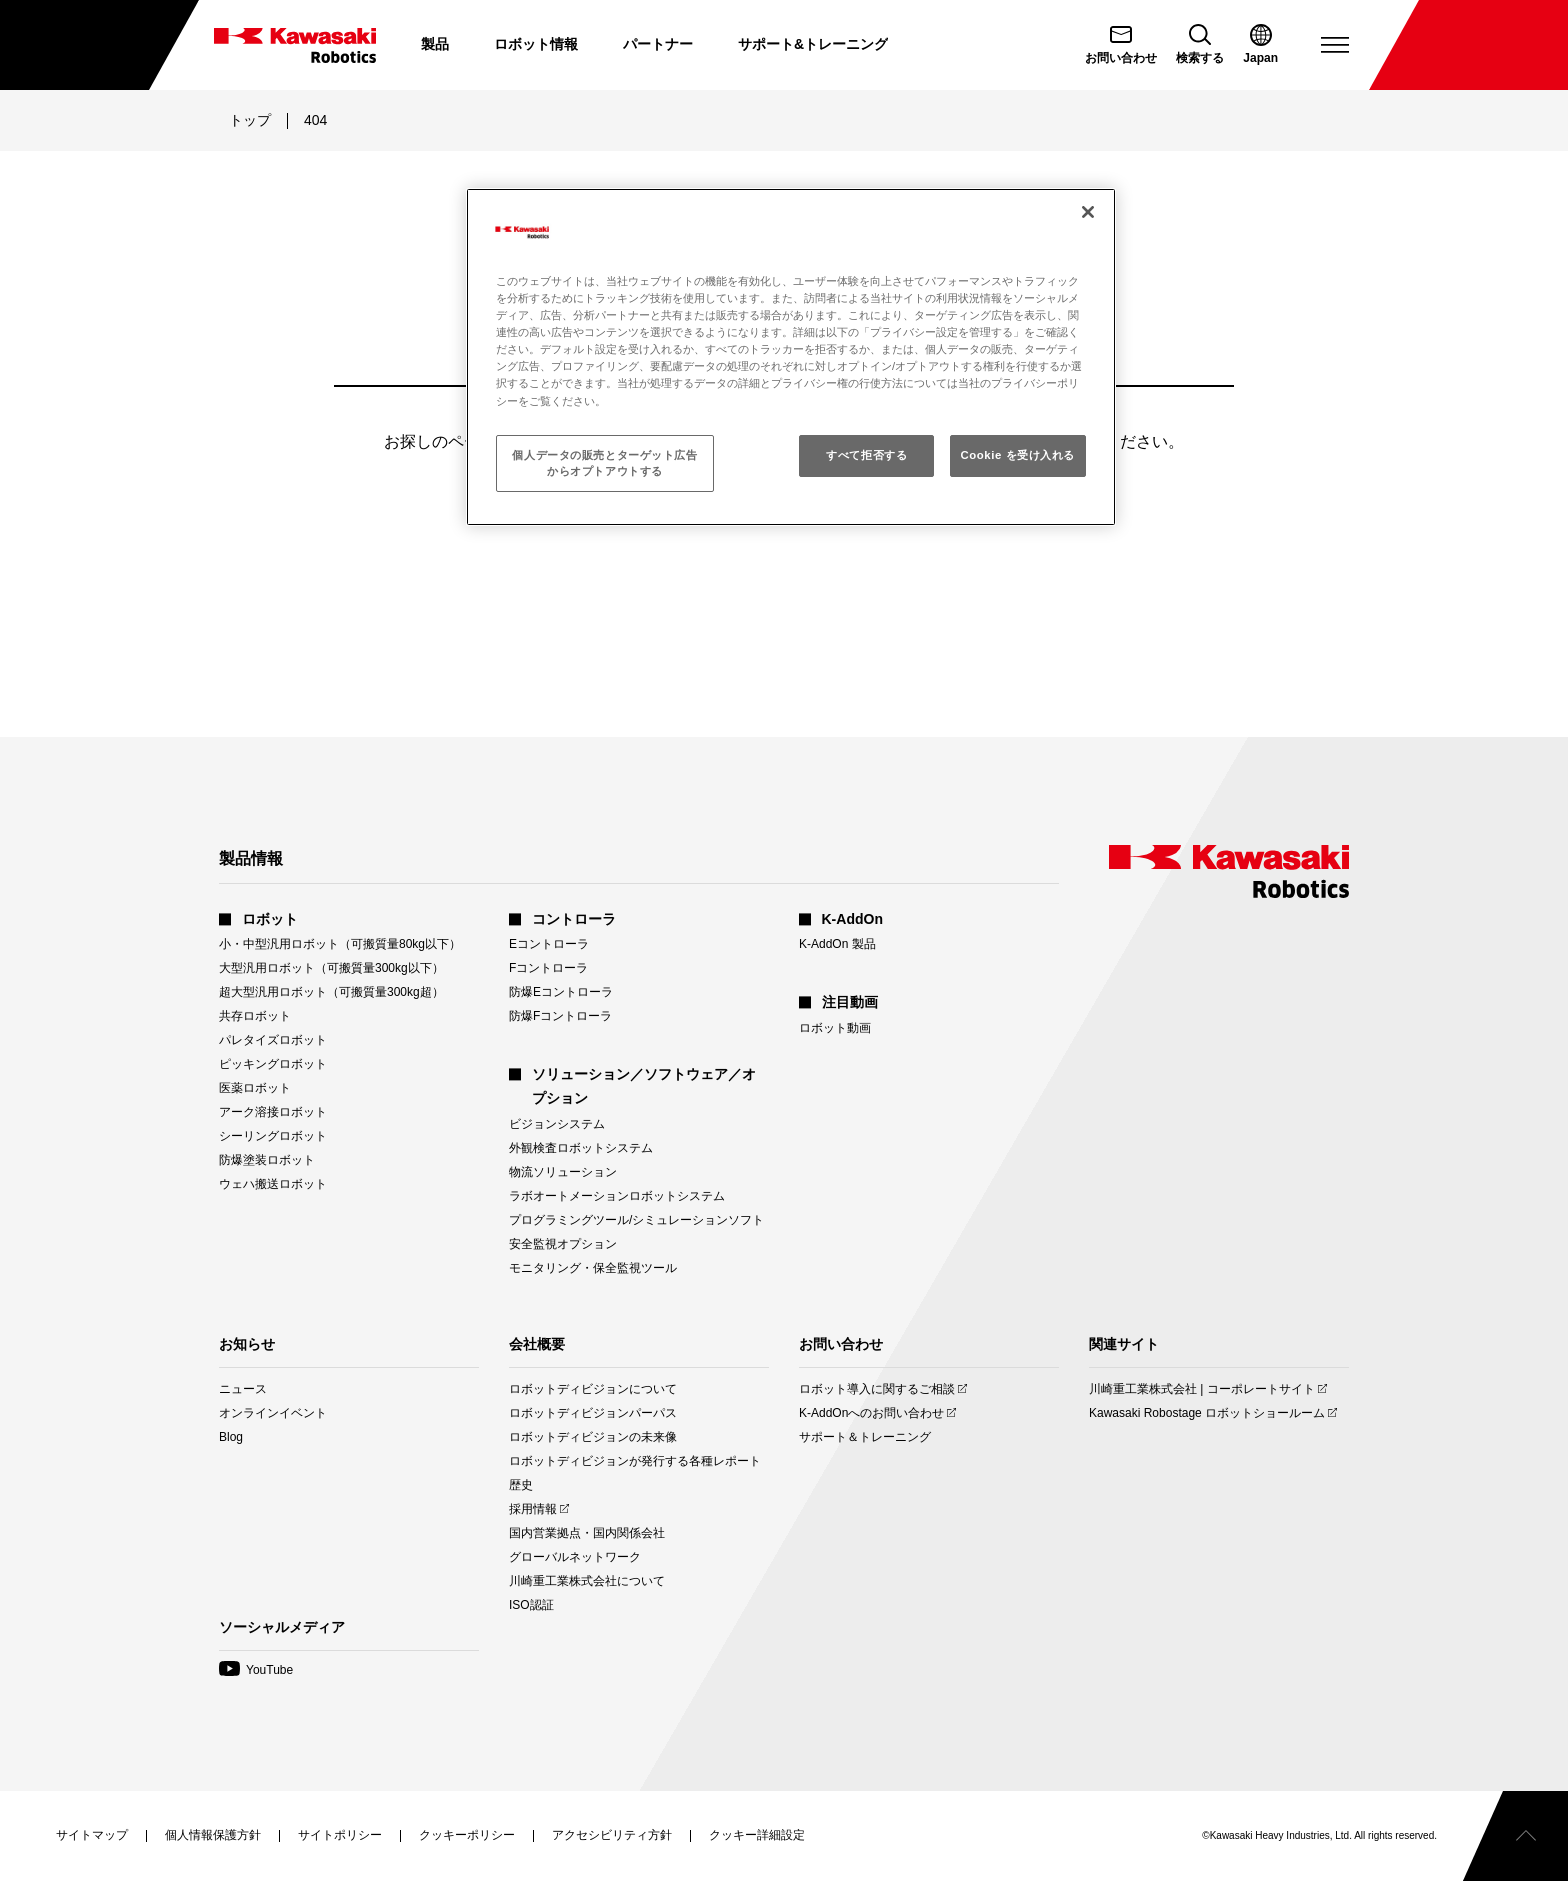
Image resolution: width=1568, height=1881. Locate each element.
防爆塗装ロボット (267, 1160)
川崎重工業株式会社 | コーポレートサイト (1202, 1389)
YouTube (256, 1670)
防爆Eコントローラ (561, 992)
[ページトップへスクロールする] (1515, 1836)
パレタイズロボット (273, 1040)
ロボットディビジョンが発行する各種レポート (635, 1461)
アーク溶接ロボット (273, 1112)
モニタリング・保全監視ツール (593, 1268)
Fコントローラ (548, 968)
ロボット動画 (835, 1028)
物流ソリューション (563, 1172)
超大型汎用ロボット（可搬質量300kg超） (331, 992)
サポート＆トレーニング (865, 1437)
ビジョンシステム (557, 1124)
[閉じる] (1088, 212)
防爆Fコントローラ (560, 1016)
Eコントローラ (549, 944)
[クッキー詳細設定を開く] (757, 1835)
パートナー (658, 44)
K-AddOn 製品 (837, 944)
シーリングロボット (273, 1136)
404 (315, 120)
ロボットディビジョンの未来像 (593, 1437)
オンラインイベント (273, 1413)
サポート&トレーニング (813, 44)
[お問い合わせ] (1121, 45)
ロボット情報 (536, 44)
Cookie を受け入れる (1018, 455)
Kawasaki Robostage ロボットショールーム (1207, 1413)
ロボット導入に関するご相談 (877, 1389)
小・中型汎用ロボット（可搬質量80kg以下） (340, 944)
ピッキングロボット (273, 1064)
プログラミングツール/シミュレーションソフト (636, 1220)
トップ (250, 120)
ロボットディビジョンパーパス (593, 1413)
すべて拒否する (866, 455)
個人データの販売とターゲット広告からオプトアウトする (604, 463)
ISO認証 (531, 1605)
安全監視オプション (563, 1244)
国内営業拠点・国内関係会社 (587, 1533)
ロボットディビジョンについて (593, 1389)
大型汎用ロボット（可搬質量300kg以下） (331, 968)
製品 (435, 44)
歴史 (521, 1485)
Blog (231, 1437)
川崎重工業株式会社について (587, 1581)
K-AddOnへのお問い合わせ (871, 1413)
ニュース (243, 1389)
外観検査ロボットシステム (581, 1148)
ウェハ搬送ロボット (273, 1184)
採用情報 (533, 1509)
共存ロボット (255, 1016)
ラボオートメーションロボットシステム (617, 1196)
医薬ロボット (255, 1088)
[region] (791, 357)
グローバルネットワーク (575, 1557)
